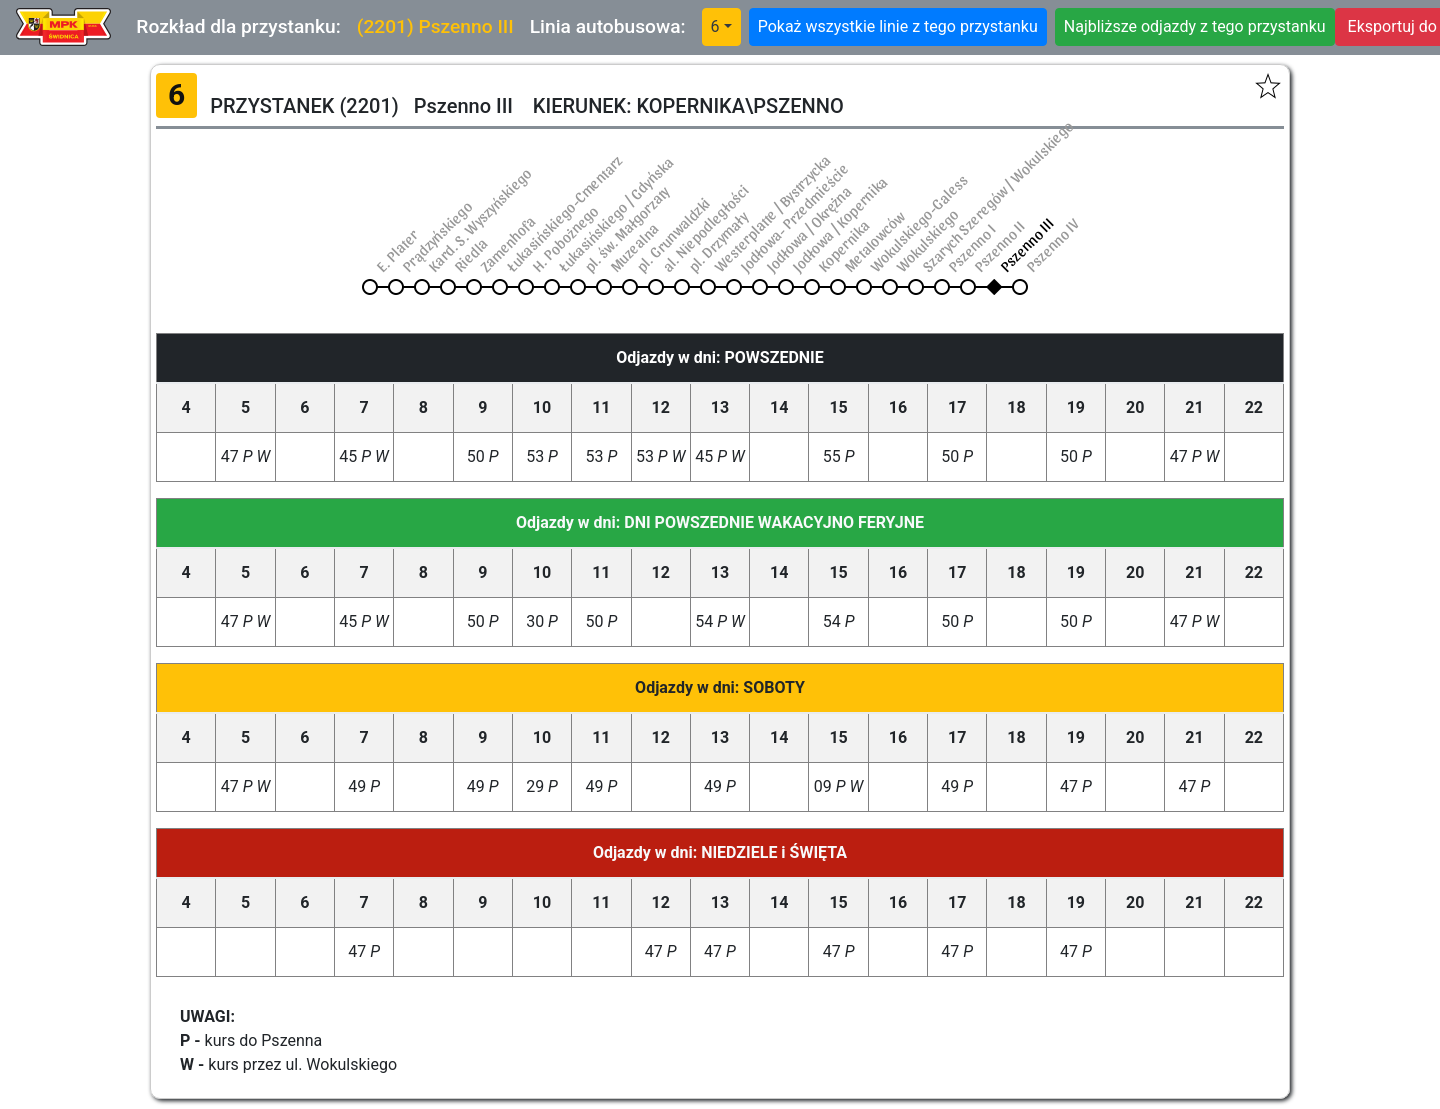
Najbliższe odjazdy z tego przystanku (1195, 26)
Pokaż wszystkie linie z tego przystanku (898, 26)
